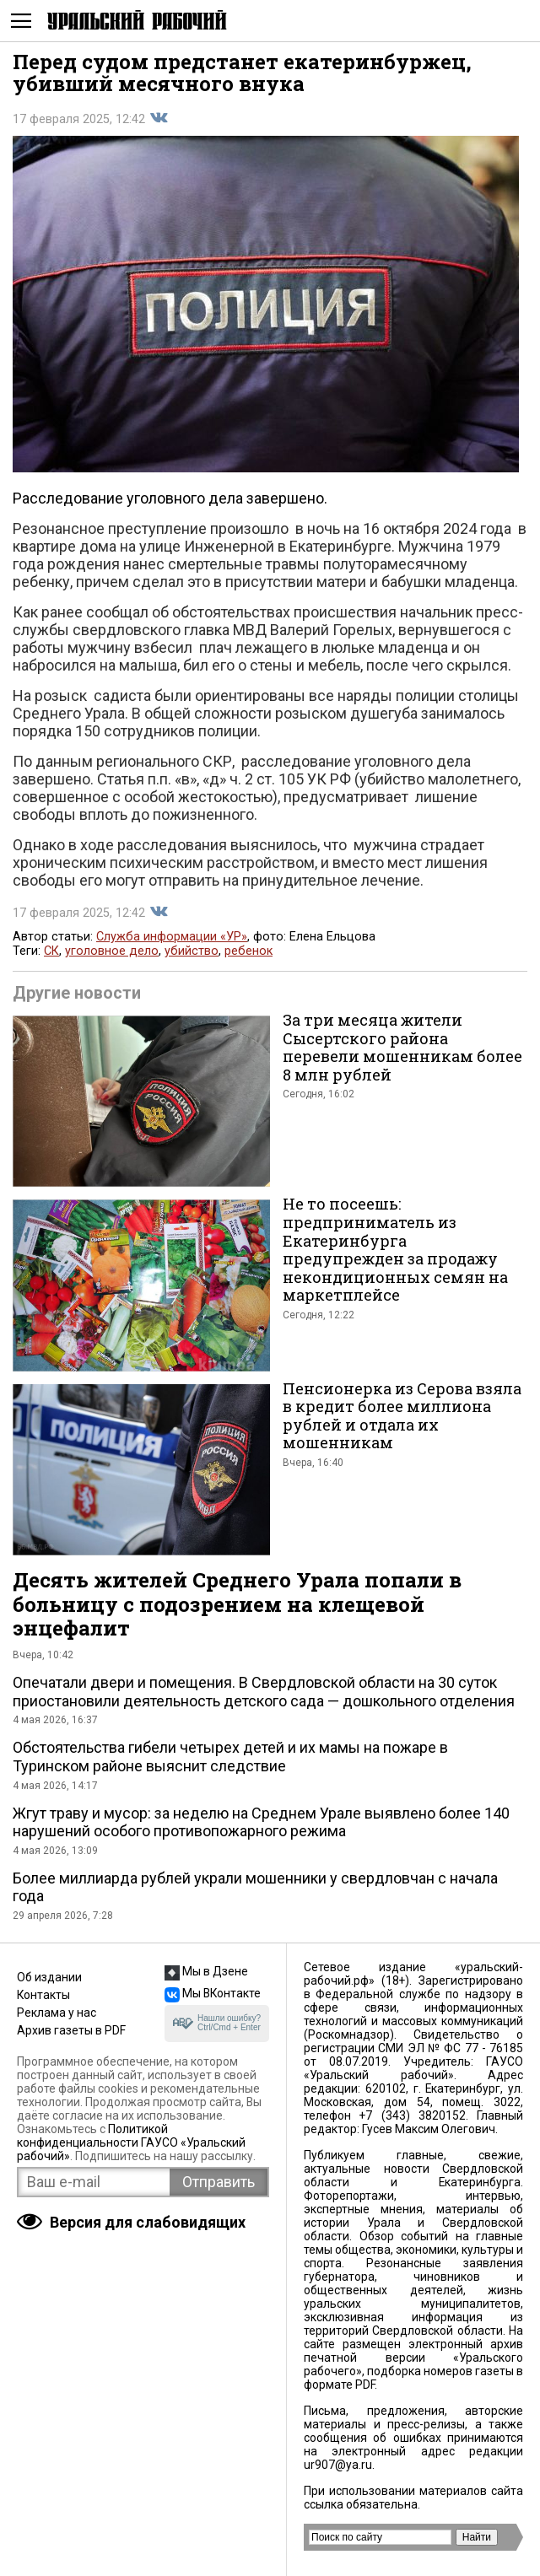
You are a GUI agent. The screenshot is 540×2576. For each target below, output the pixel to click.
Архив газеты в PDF (71, 2030)
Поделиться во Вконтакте (158, 118)
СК (51, 951)
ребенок (248, 951)
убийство (192, 951)
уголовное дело (112, 951)
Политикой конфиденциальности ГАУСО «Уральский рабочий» (131, 2142)
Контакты (43, 1995)
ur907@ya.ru (338, 2464)
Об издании (49, 1977)
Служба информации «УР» (171, 937)
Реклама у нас (56, 2012)
